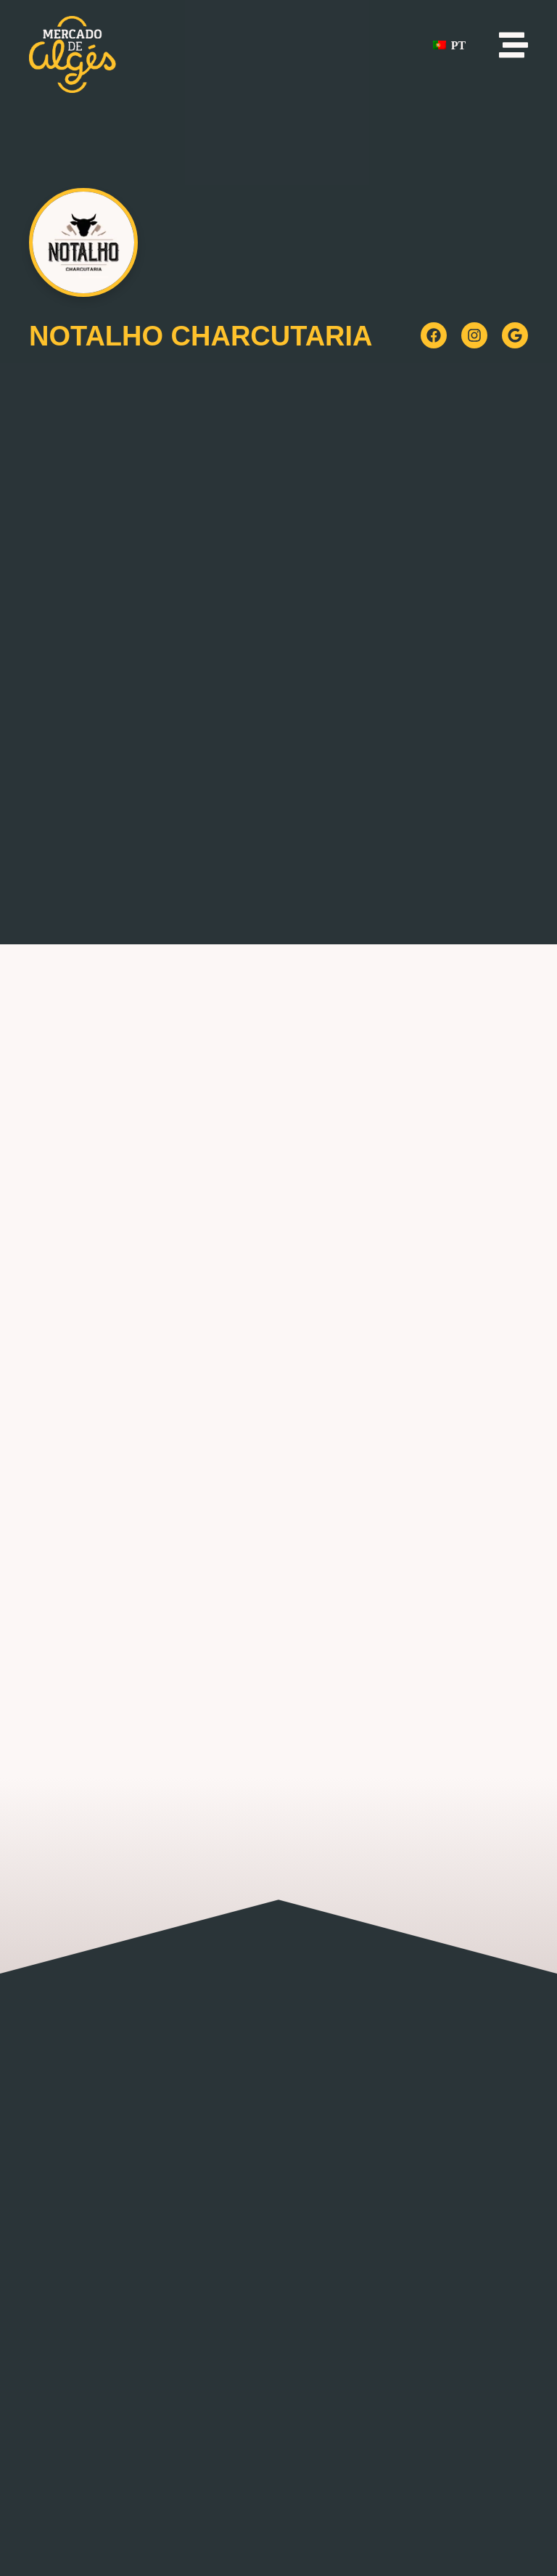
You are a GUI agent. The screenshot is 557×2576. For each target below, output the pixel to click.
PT (449, 45)
